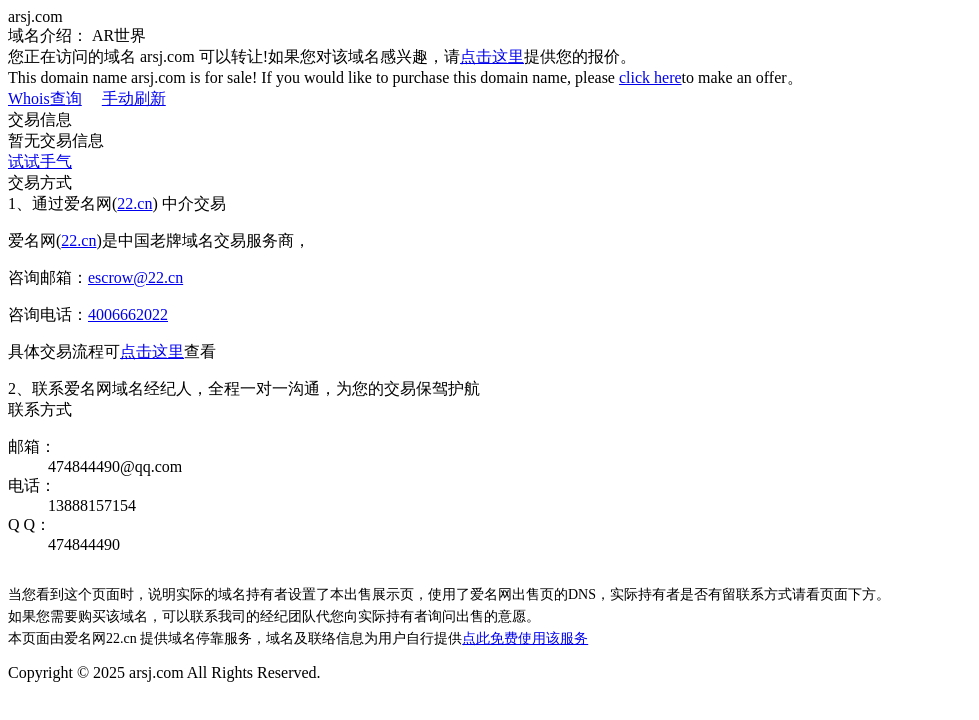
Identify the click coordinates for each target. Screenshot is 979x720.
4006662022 (128, 314)
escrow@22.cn (135, 277)
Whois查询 (45, 98)
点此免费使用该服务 (525, 638)
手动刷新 (134, 98)
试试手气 (40, 161)
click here (650, 77)
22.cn (134, 203)
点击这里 (492, 56)
